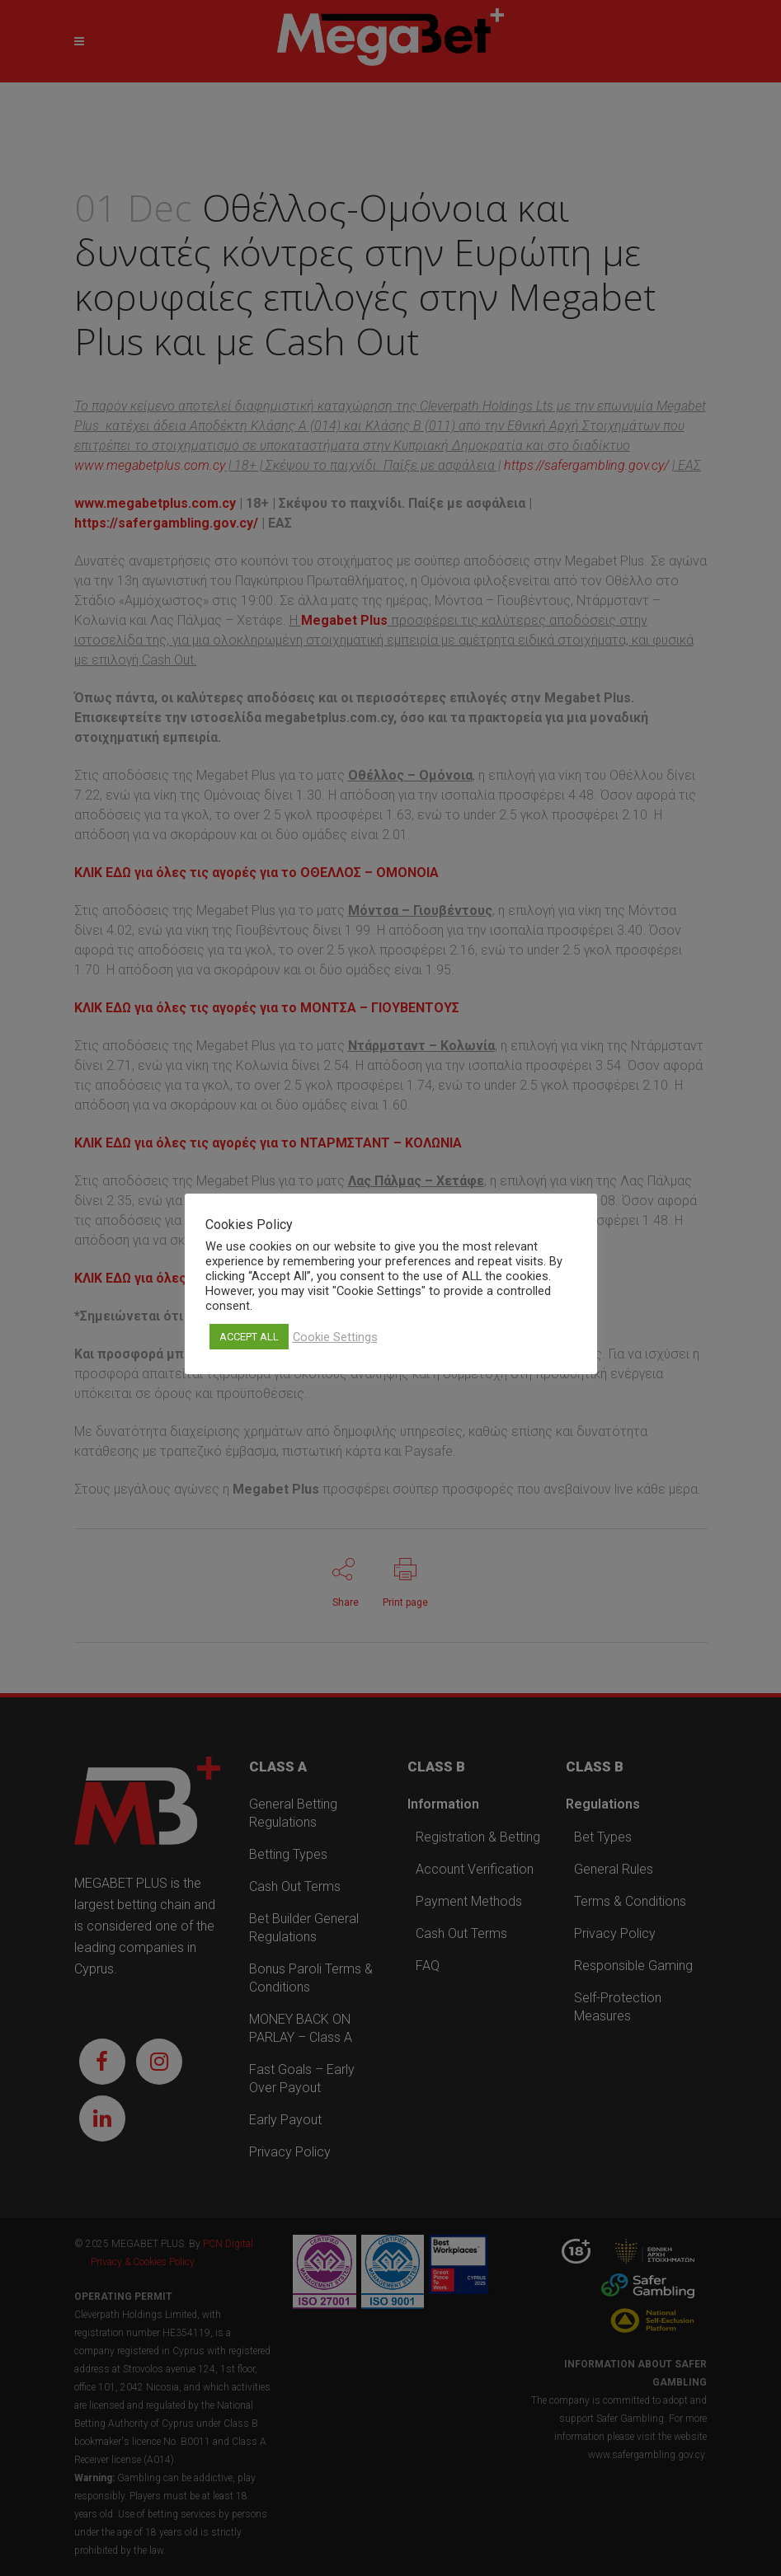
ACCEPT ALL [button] (249, 1336)
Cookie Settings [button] (335, 1337)
